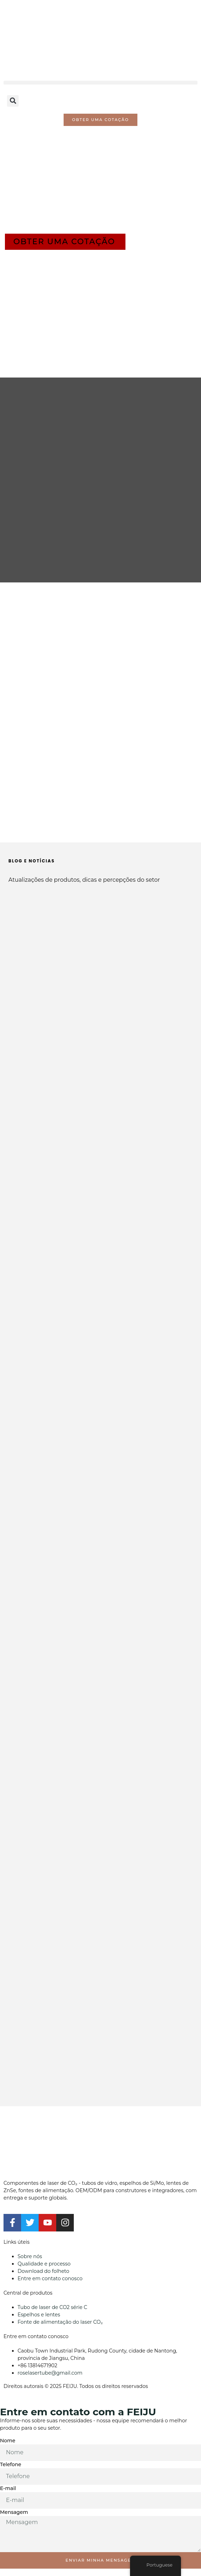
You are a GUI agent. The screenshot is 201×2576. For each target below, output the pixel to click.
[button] (100, 83)
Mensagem (14, 2512)
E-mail (8, 2488)
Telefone (10, 2464)
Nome (7, 2440)
